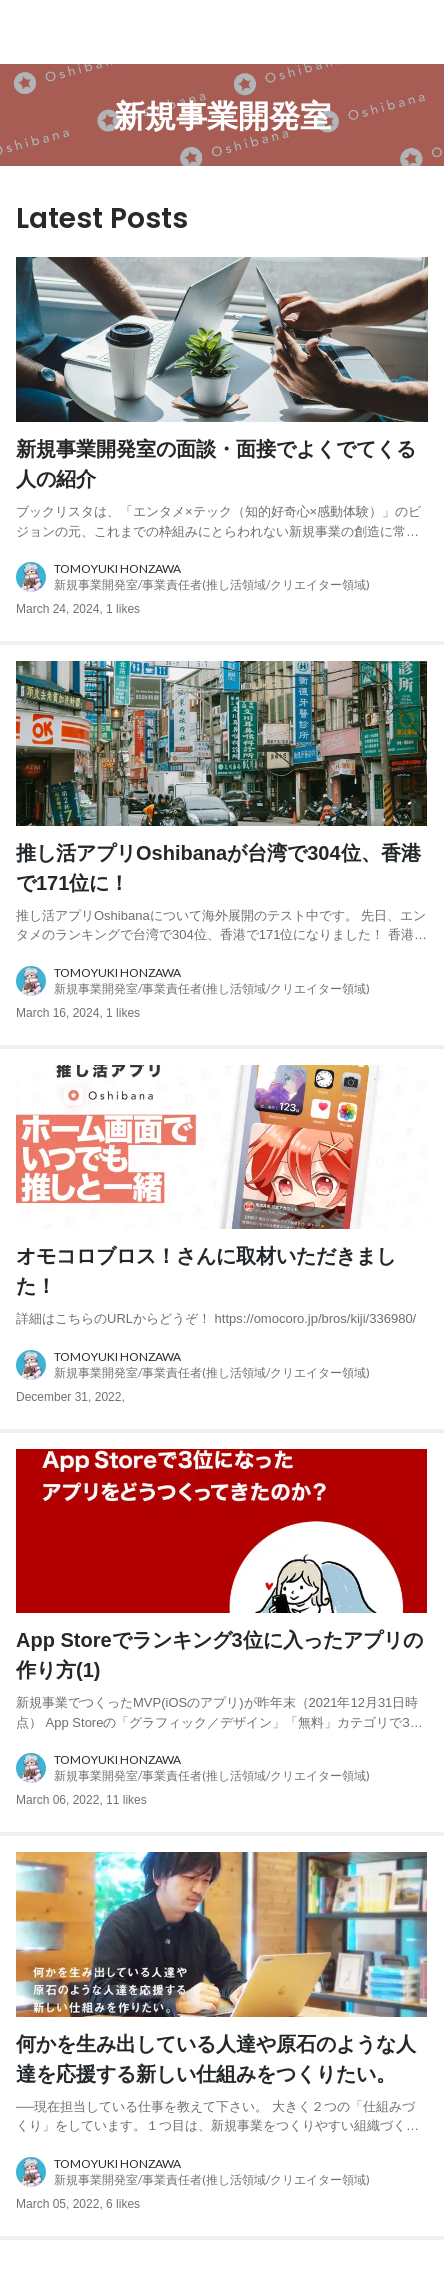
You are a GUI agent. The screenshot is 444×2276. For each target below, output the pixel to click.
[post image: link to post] (222, 339)
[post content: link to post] (222, 487)
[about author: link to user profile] (222, 577)
